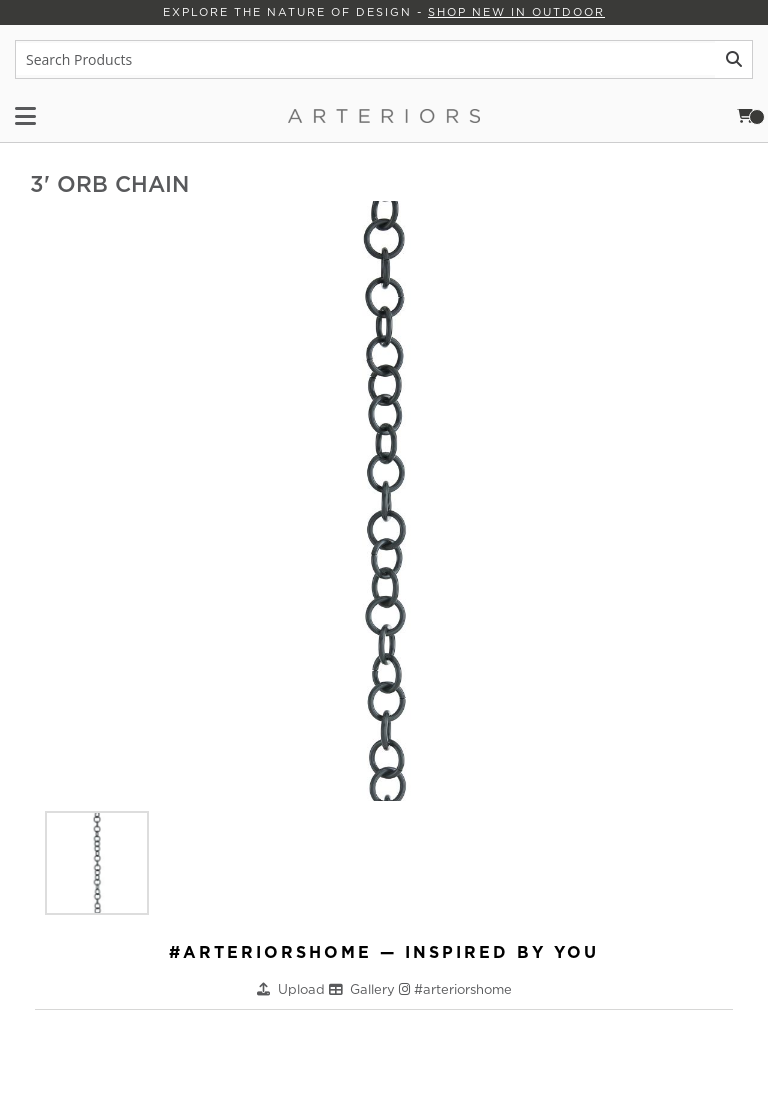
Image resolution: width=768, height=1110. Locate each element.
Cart (751, 116)
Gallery (374, 989)
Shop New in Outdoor (516, 12)
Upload (303, 989)
